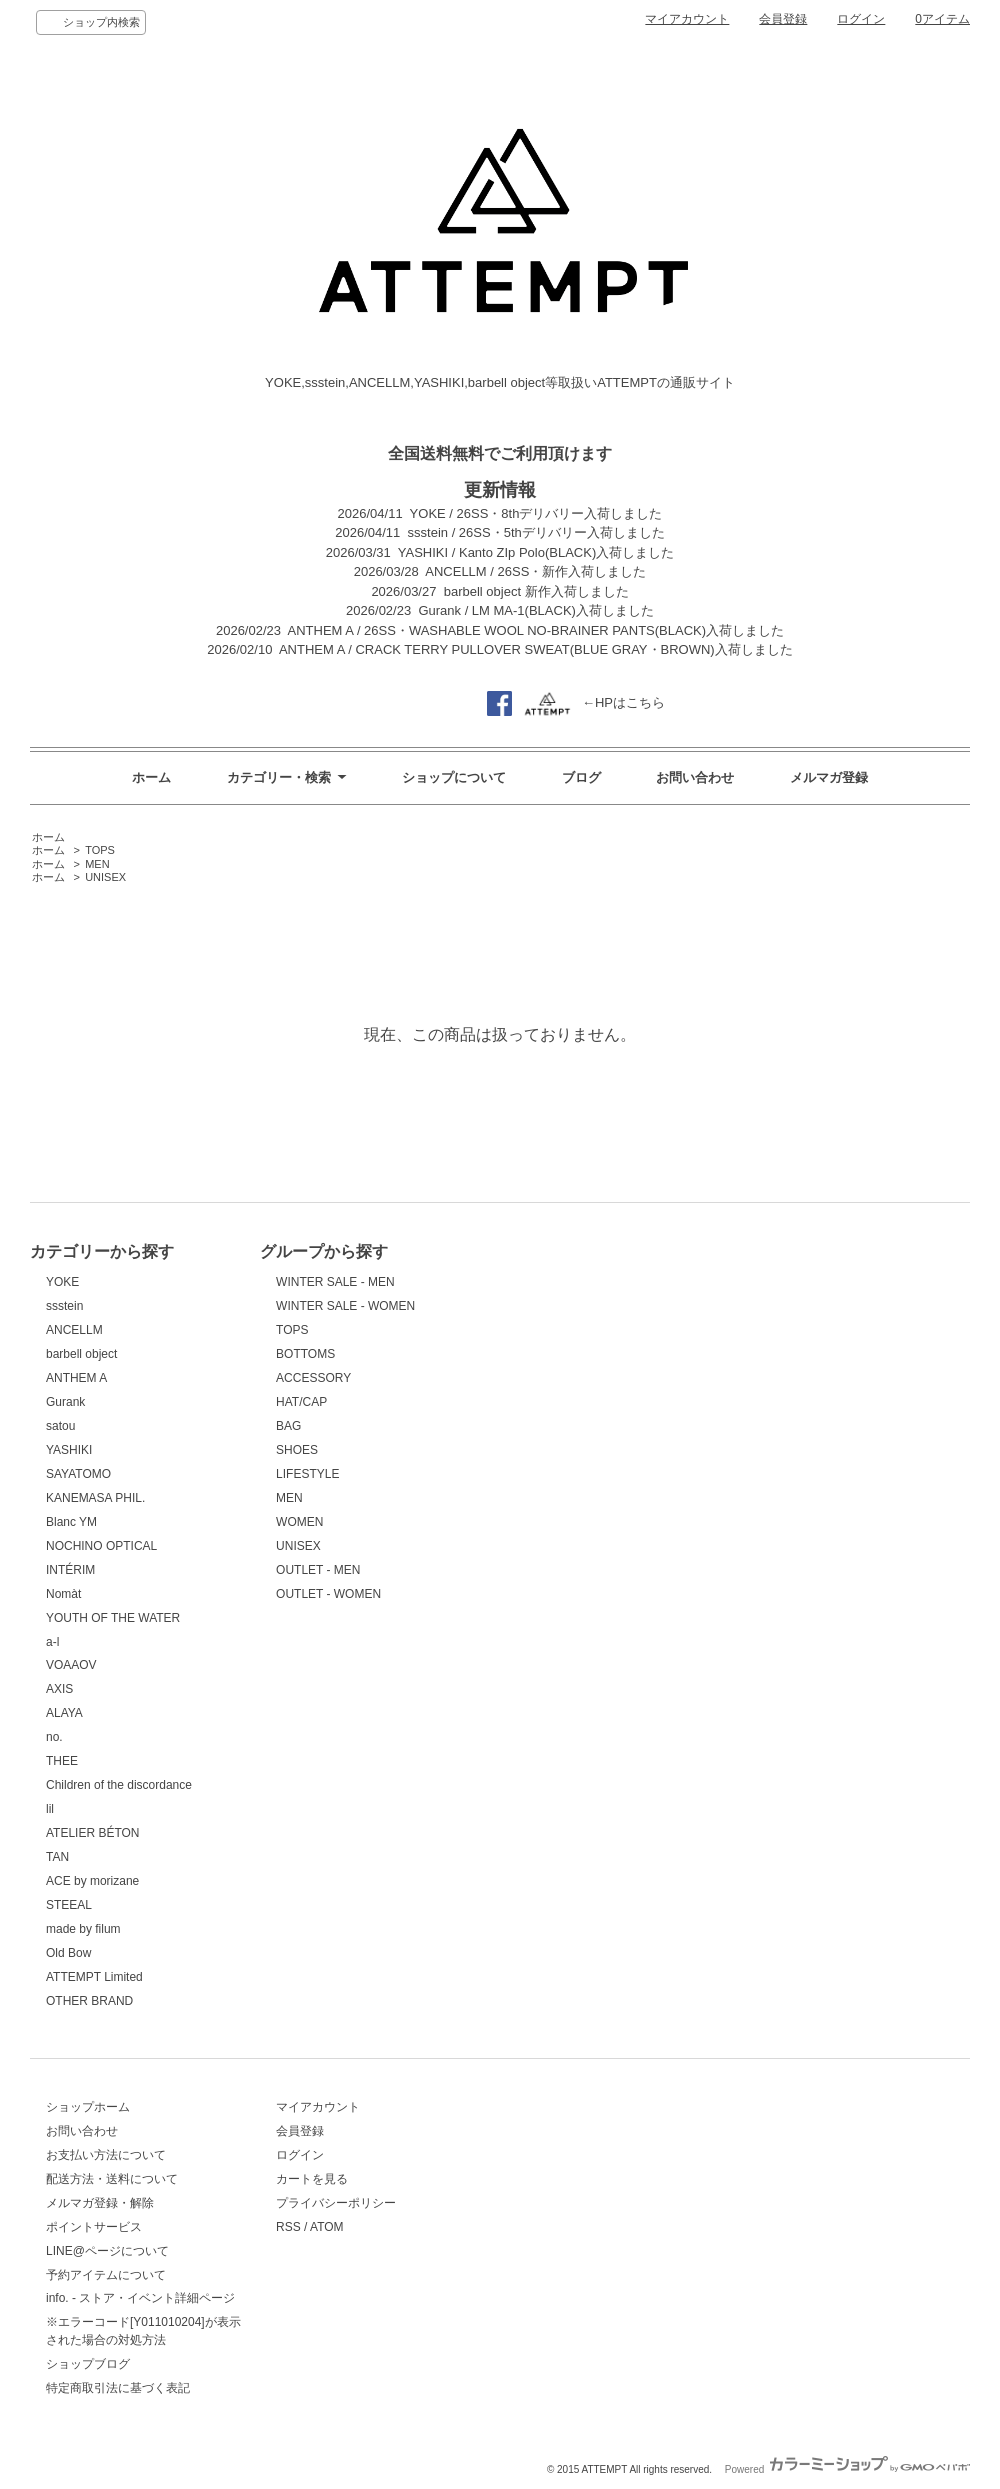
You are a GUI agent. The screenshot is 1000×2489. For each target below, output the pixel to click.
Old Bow (68, 1953)
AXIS (59, 1689)
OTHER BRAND (89, 2001)
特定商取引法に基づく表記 (118, 2388)
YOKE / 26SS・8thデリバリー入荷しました (536, 513)
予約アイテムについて (106, 2275)
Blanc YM (71, 1522)
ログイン (861, 19)
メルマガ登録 (829, 777)
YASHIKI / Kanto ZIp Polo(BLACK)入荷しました (536, 552)
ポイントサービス (94, 2227)
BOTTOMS (305, 1354)
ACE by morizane (92, 1881)
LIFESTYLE (307, 1474)
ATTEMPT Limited (94, 1977)
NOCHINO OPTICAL (101, 1546)
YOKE (62, 1282)
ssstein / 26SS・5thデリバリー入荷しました (536, 532)
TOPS (100, 850)
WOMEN (299, 1522)
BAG (288, 1426)
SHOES (297, 1450)
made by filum (83, 1929)
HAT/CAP (301, 1402)
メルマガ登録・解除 (100, 2203)
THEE (62, 1761)
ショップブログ (88, 2364)
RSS (288, 2227)
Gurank (65, 1402)
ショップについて (454, 777)
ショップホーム (88, 2107)
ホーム (151, 777)
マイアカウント (687, 19)
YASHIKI (69, 1450)
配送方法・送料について (112, 2179)
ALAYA (64, 1713)
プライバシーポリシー (336, 2203)
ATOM (327, 2227)
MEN (97, 864)
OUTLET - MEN (318, 1570)
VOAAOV (71, 1665)
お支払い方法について (106, 2155)
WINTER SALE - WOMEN (345, 1306)
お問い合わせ (695, 777)
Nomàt (63, 1594)
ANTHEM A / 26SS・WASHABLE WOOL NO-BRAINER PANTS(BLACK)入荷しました (536, 630)
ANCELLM (74, 1330)
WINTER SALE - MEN (335, 1282)
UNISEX (105, 877)
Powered (847, 2469)
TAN (57, 1857)
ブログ (581, 777)
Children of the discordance (119, 1785)
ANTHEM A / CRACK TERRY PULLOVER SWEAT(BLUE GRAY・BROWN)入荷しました (536, 649)
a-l (52, 1642)
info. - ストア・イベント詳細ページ (140, 2298)
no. (54, 1737)
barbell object (81, 1354)
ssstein (64, 1306)
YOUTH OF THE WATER (113, 1618)
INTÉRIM (70, 1570)
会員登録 (783, 19)
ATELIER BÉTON (92, 1833)
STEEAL (69, 1905)
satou (60, 1426)
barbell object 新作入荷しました (536, 591)
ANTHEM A (76, 1378)
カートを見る (312, 2179)
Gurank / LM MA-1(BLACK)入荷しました (536, 610)
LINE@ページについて (107, 2251)
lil (50, 1809)
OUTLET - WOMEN (328, 1594)
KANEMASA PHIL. (95, 1498)
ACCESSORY (313, 1378)
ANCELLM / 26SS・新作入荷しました (535, 571)
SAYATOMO (78, 1474)
